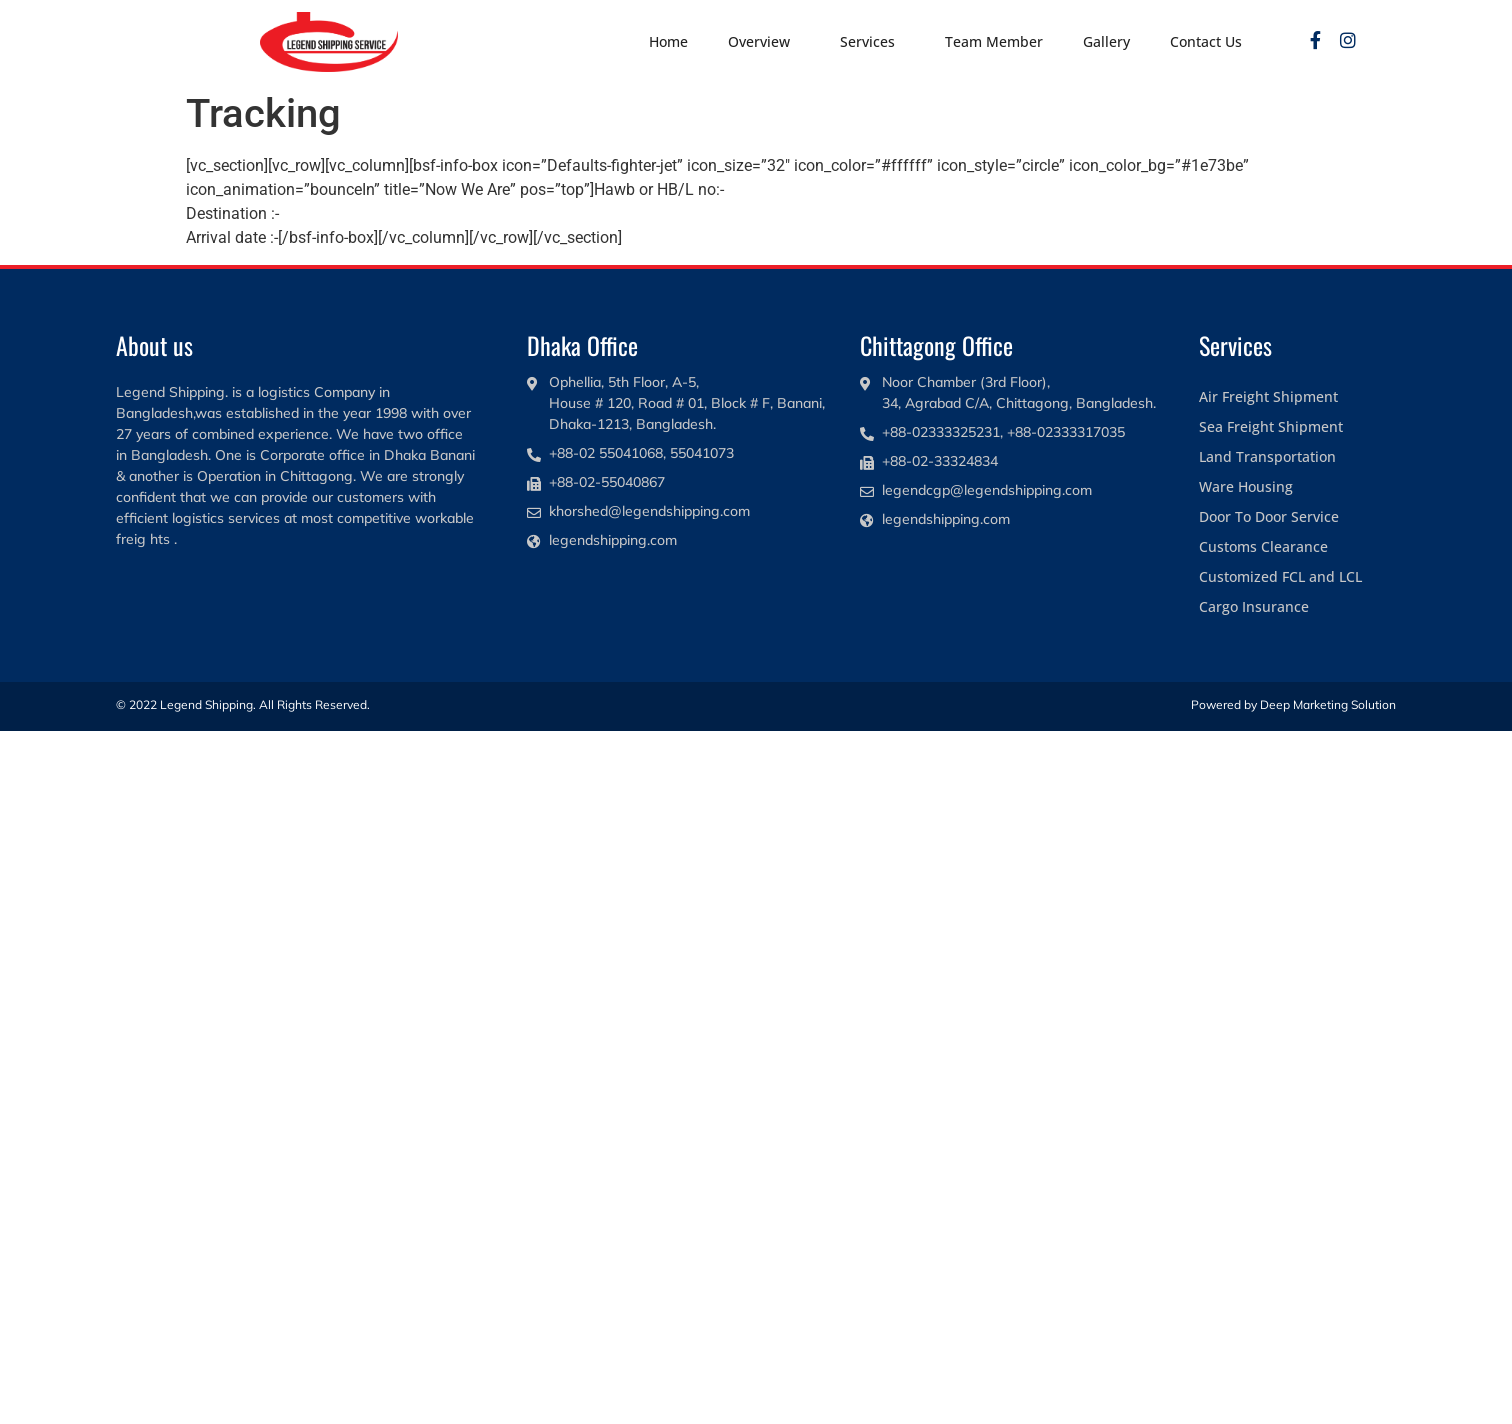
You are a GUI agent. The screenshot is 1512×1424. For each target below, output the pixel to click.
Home (668, 41)
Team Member (994, 41)
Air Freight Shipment (1268, 396)
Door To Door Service (1269, 516)
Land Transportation (1267, 456)
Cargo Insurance (1254, 606)
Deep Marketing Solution (1328, 704)
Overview (764, 42)
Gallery (1106, 41)
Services (872, 42)
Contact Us (1206, 41)
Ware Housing (1246, 486)
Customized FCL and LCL (1280, 576)
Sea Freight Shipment (1271, 426)
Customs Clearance (1263, 546)
